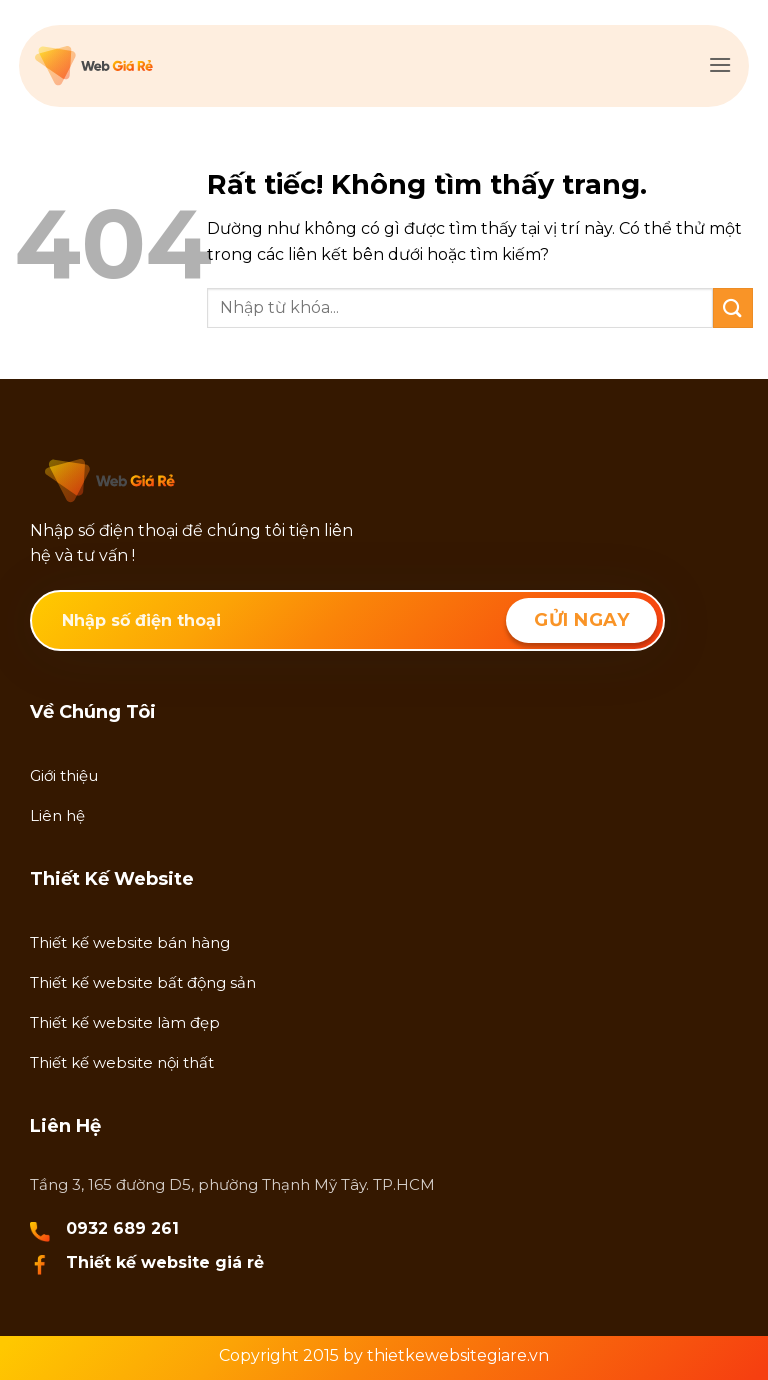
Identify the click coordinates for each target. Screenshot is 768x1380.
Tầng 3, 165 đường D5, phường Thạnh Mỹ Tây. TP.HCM (232, 1184)
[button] (720, 64)
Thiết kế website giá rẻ (165, 1262)
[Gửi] (733, 307)
